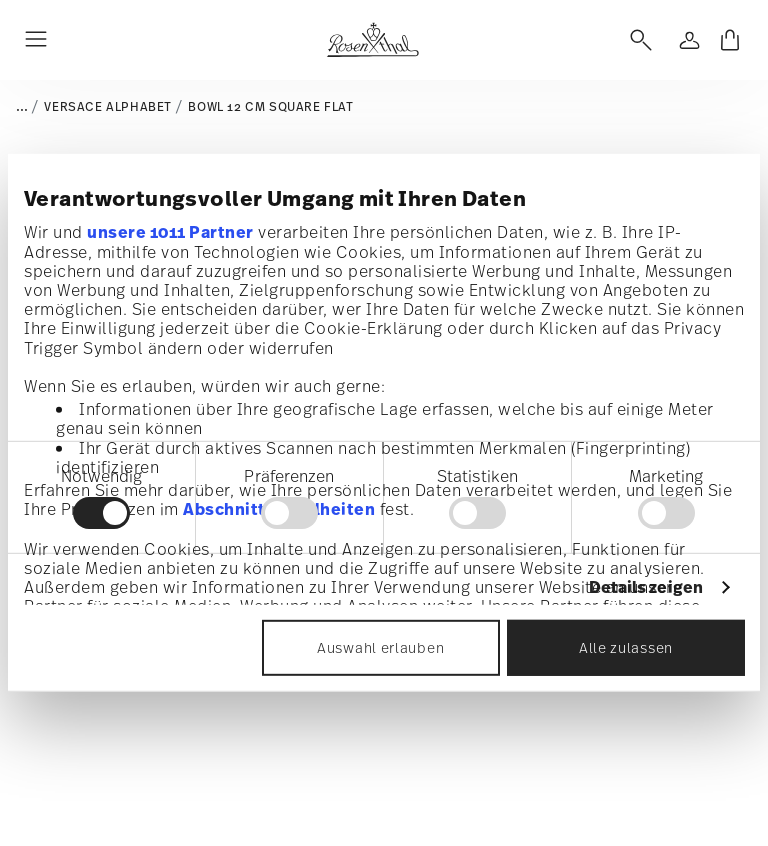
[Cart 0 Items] (730, 40)
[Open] (637, 40)
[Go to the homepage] (372, 40)
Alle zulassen (626, 647)
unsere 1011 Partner (170, 231)
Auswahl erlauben (380, 647)
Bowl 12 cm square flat (270, 107)
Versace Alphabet (108, 107)
